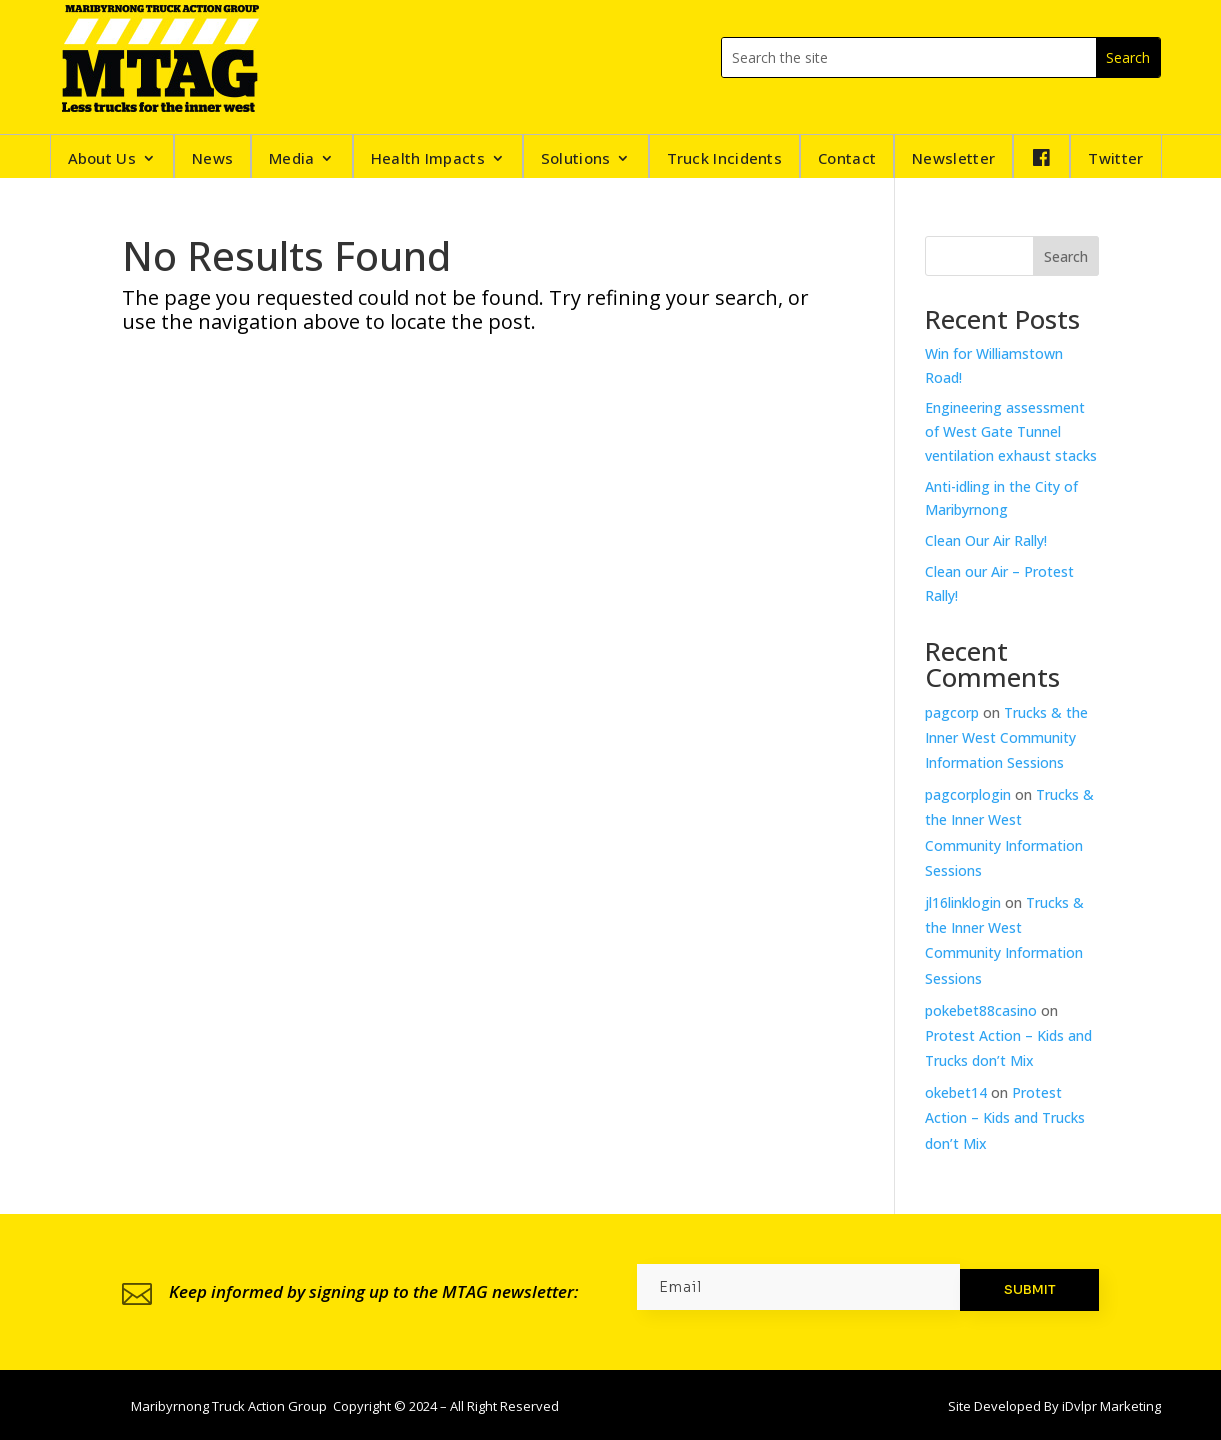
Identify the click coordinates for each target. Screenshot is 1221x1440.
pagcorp (952, 712)
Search (1066, 256)
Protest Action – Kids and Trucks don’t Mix (1005, 1117)
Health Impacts (428, 159)
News (212, 159)
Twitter (1115, 159)
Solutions (576, 159)
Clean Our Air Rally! (986, 540)
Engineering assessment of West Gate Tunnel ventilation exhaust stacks (1011, 431)
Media (292, 159)
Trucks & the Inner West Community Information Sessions (1006, 737)
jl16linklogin (963, 902)
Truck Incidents (725, 159)
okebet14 (956, 1092)
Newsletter (953, 159)
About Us (102, 159)
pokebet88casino (981, 1010)
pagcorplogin (968, 794)
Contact (847, 159)
